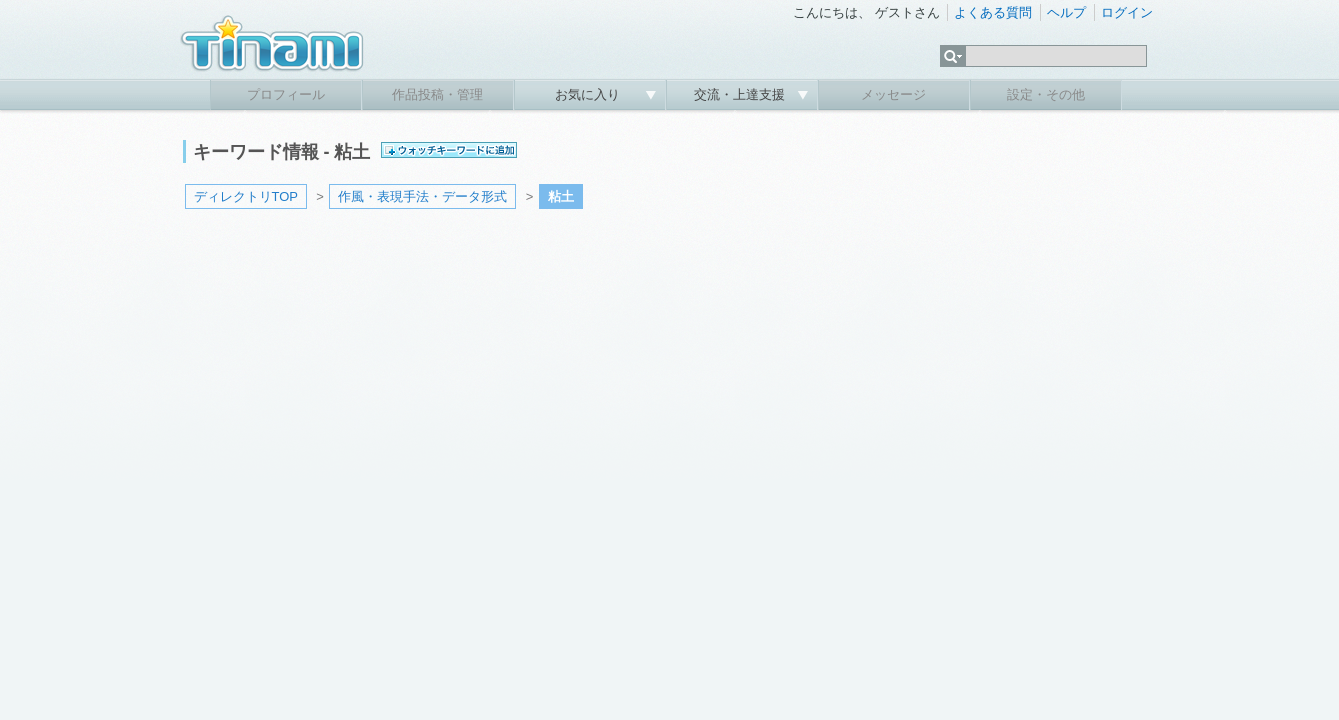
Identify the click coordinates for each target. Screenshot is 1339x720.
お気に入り (589, 94)
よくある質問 (993, 12)
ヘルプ (1066, 12)
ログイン (1127, 12)
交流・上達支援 (741, 94)
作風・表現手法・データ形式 (422, 196)
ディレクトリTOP (246, 196)
